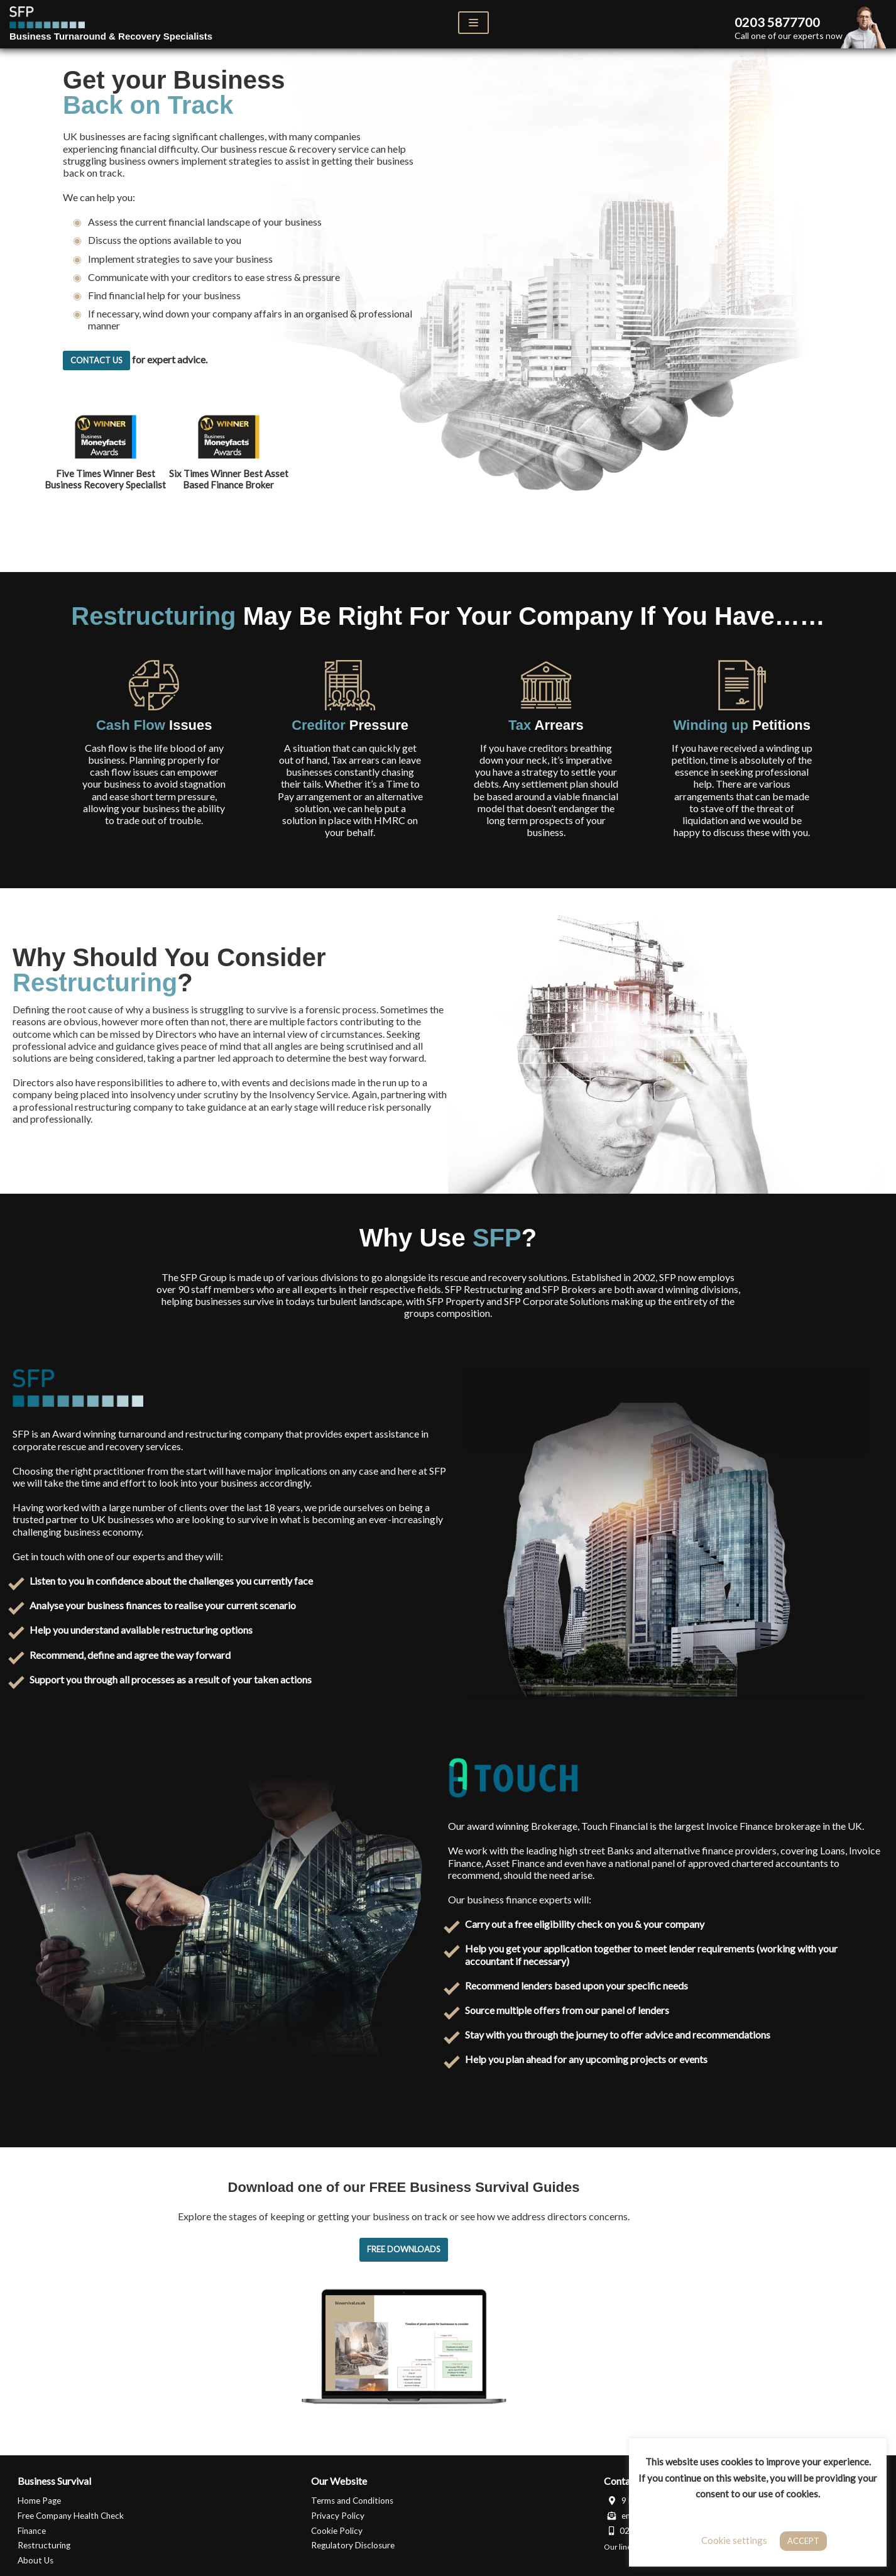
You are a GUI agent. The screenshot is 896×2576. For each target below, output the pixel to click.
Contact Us (95, 360)
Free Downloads (404, 2249)
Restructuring (44, 2545)
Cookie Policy (337, 2530)
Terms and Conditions (352, 2501)
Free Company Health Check (71, 2515)
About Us (35, 2560)
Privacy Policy (337, 2515)
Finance (32, 2530)
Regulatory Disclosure (353, 2545)
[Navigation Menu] (473, 22)
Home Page (39, 2501)
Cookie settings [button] (734, 2540)
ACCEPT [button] (803, 2541)
